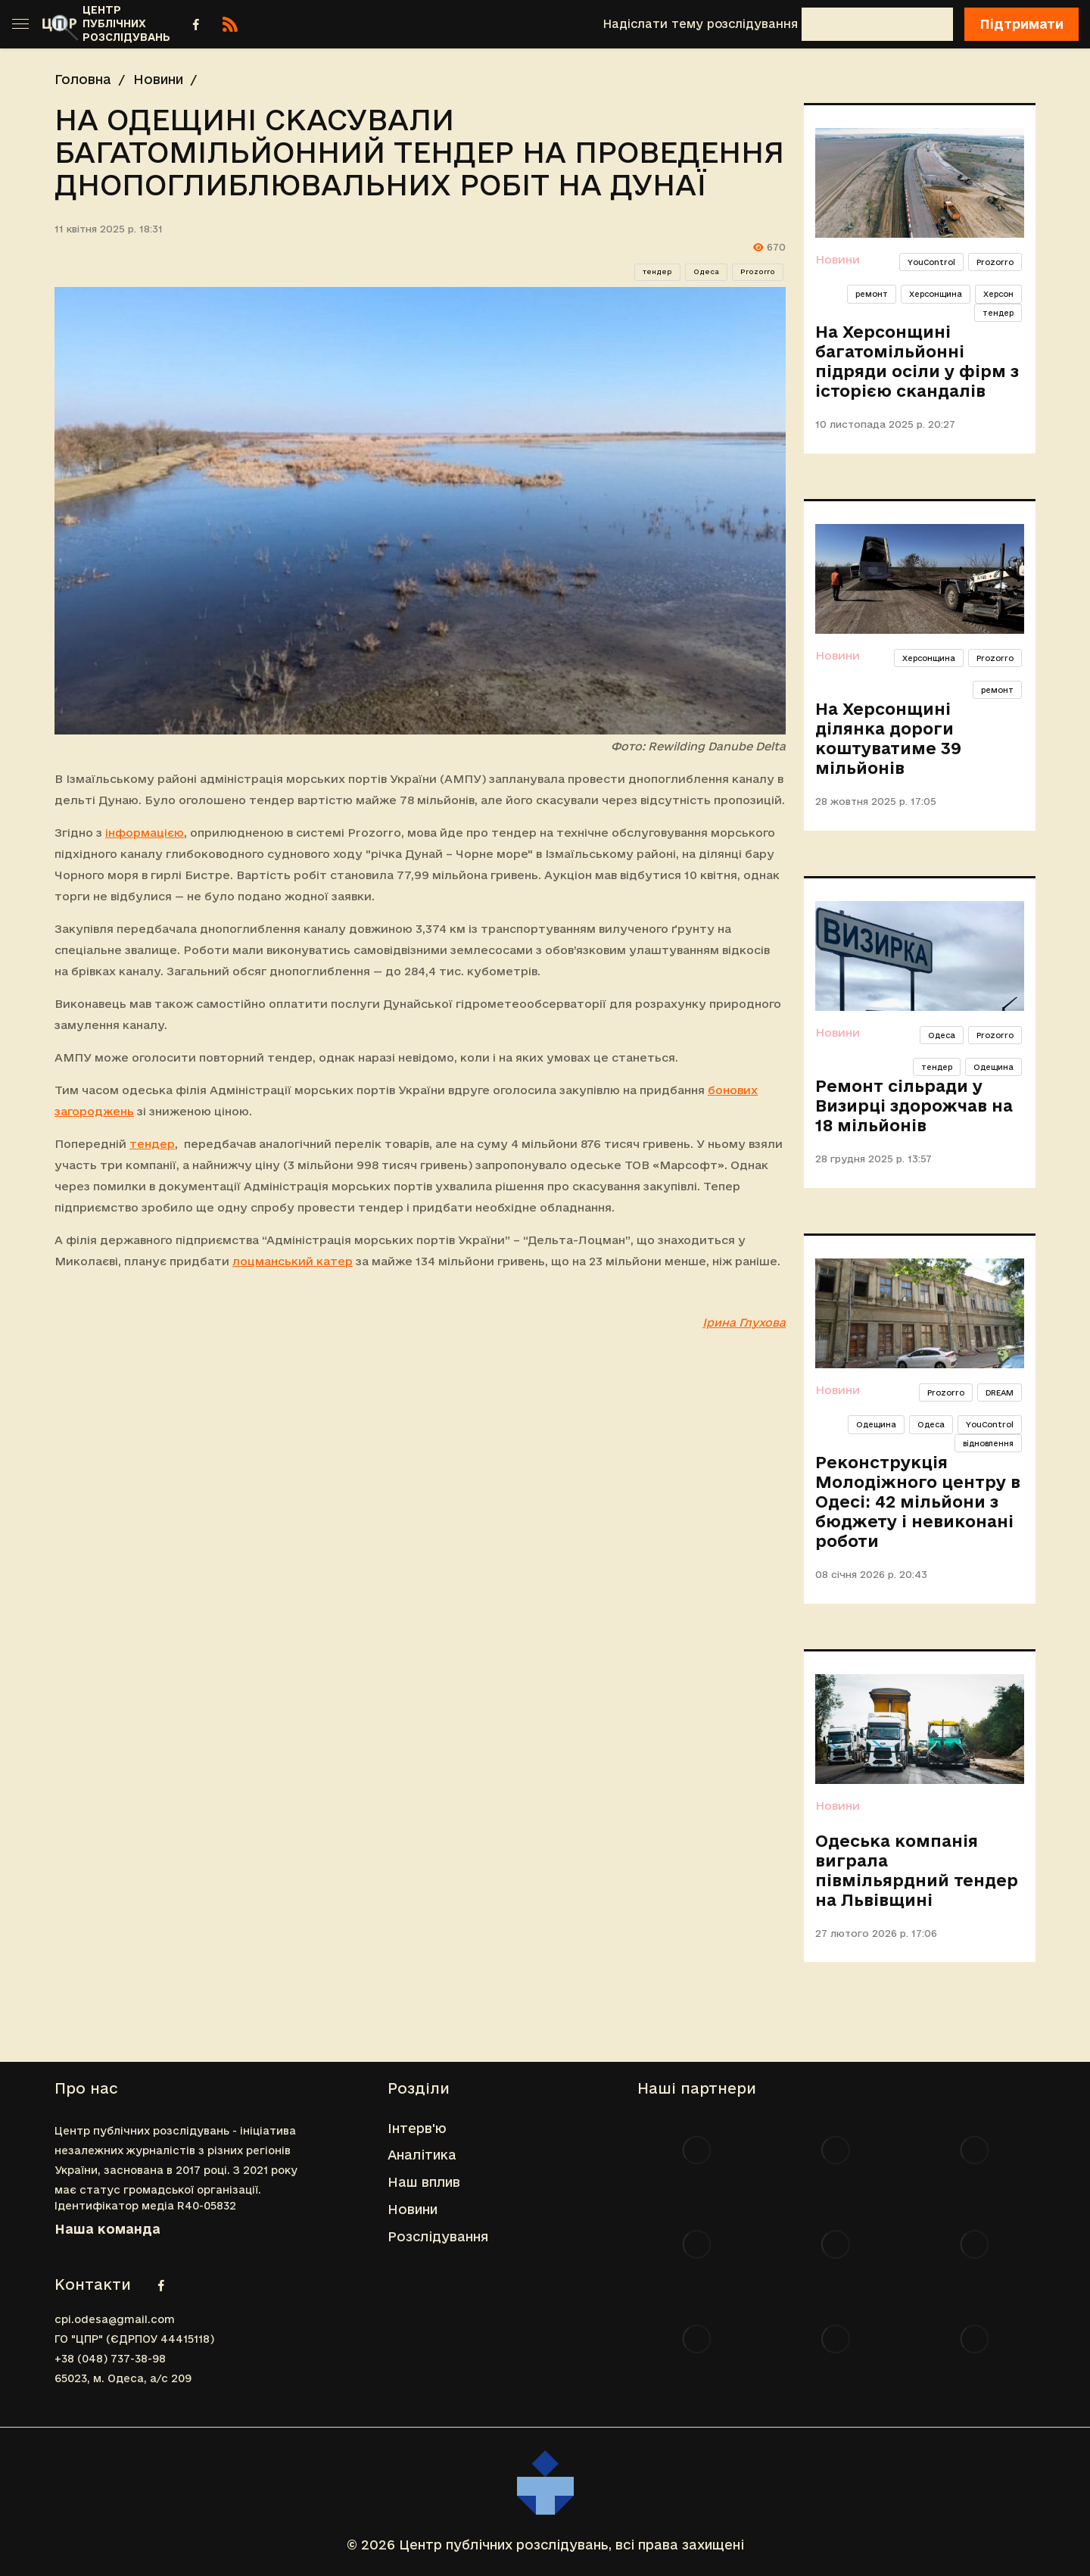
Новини (158, 79)
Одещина (993, 1066)
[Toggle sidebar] (20, 24)
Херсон (998, 293)
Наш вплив (424, 2182)
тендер (657, 272)
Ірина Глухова (744, 1322)
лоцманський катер (292, 1261)
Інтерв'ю (417, 2128)
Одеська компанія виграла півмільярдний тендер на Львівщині (916, 1870)
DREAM (1000, 1392)
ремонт (871, 293)
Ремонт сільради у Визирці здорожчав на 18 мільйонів (914, 1105)
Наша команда (107, 2229)
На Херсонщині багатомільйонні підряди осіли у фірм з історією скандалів (917, 361)
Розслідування (438, 2236)
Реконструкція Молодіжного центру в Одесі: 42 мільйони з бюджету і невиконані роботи (917, 1501)
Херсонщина (935, 293)
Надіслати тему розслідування (700, 23)
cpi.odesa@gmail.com (114, 2319)
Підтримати (1021, 24)
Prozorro (757, 272)
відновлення (988, 1443)
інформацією (144, 832)
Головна (82, 79)
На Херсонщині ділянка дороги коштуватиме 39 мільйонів (888, 738)
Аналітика (422, 2154)
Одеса (706, 272)
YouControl (931, 262)
